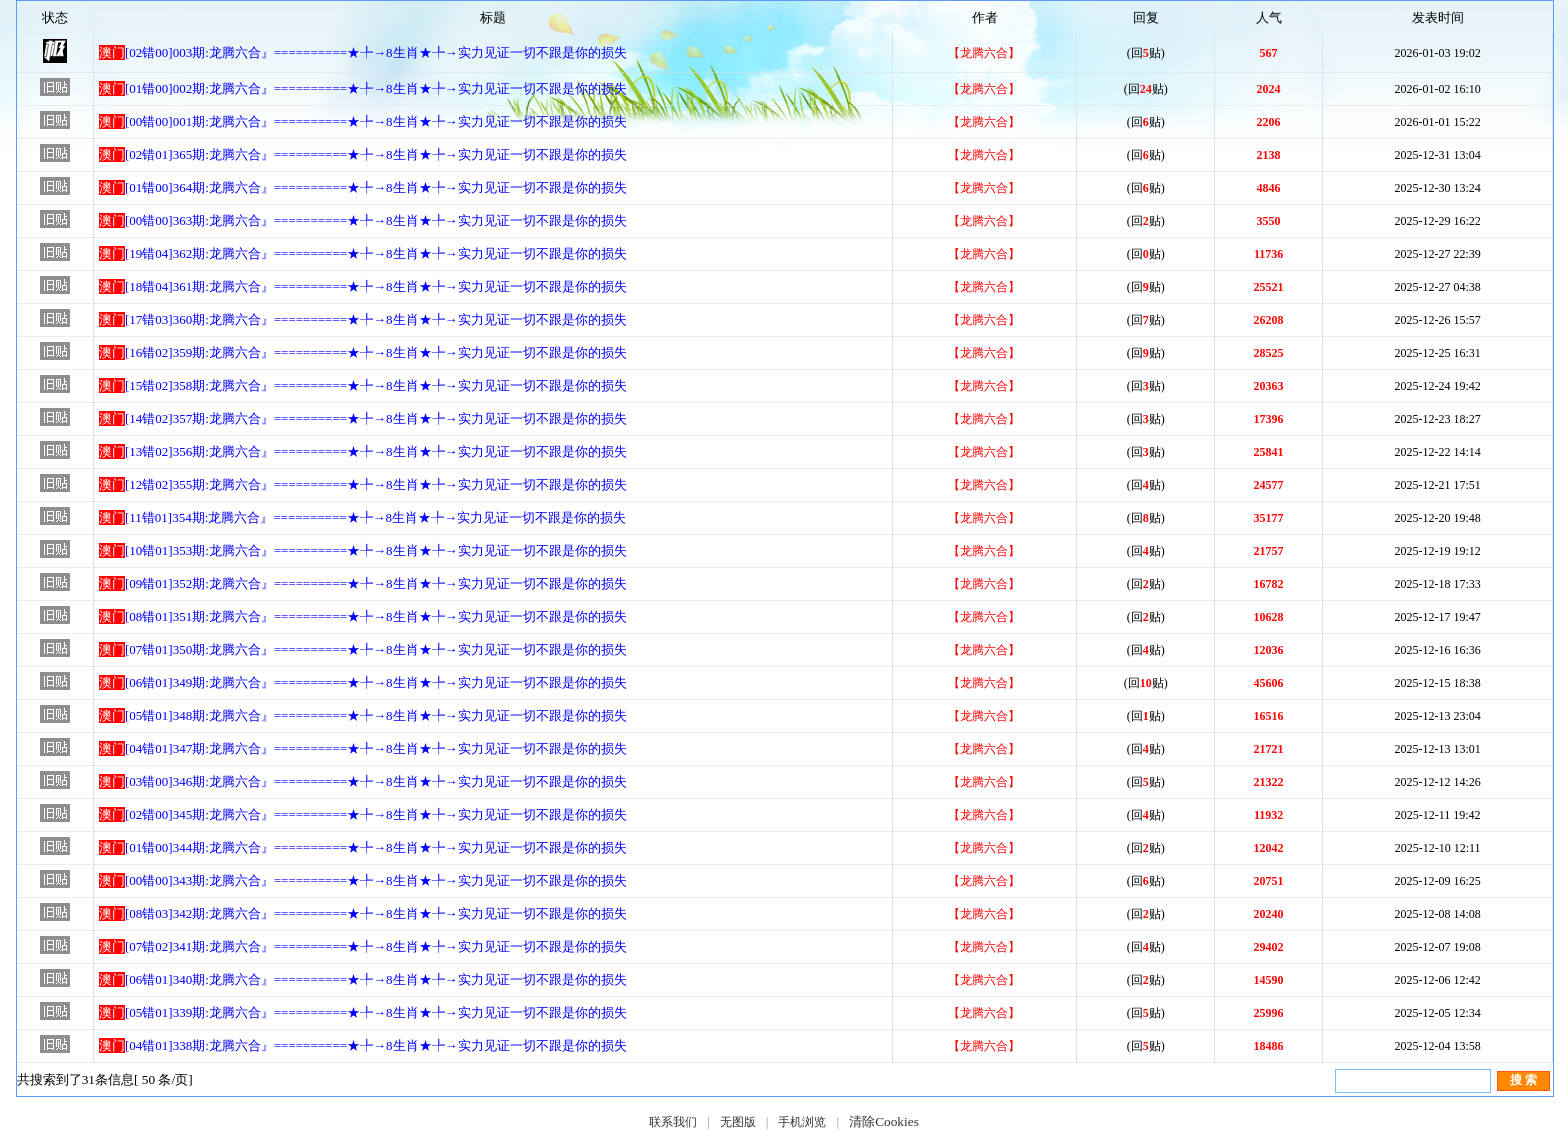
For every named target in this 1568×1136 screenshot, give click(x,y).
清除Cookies (884, 1121)
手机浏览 (802, 1122)
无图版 (738, 1122)
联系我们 (673, 1122)
